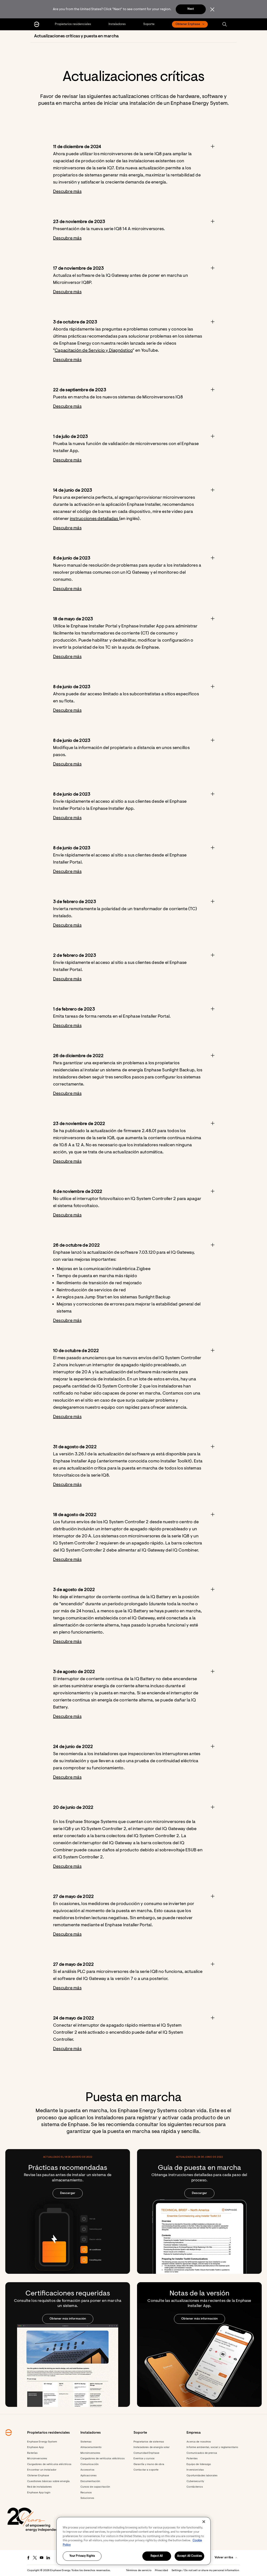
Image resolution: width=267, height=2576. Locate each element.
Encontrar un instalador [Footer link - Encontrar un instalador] (41, 2470)
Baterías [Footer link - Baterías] (32, 2453)
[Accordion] (133, 169)
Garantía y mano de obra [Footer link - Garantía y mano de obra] (149, 2464)
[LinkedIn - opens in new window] (48, 2557)
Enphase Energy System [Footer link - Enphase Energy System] (42, 2441)
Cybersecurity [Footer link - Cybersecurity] (195, 2481)
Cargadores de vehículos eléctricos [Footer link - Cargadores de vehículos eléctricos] (49, 2464)
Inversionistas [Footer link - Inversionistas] (195, 2470)
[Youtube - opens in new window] (41, 2557)
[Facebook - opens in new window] (28, 2557)
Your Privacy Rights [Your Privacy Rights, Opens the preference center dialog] (82, 2556)
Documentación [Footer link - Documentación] (90, 2481)
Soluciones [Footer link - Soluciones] (87, 2498)
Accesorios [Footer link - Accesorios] (87, 2470)
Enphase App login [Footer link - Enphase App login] (38, 2492)
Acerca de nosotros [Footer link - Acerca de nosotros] (199, 2441)
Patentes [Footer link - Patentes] (192, 2458)
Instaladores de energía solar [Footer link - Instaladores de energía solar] (152, 2447)
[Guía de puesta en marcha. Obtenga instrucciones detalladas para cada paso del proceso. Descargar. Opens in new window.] (199, 2211)
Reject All (157, 2556)
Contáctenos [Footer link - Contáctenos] (195, 2487)
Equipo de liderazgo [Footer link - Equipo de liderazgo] (199, 2464)
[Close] (204, 2521)
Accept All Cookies (189, 2556)
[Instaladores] (117, 24)
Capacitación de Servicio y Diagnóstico (94, 350)
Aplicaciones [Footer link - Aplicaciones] (88, 2475)
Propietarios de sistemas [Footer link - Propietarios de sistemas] (149, 2441)
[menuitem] (73, 24)
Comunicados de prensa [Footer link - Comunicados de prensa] (202, 2453)
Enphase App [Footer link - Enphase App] (35, 2447)
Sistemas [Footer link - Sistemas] (86, 2441)
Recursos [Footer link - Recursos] (86, 2492)
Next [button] (190, 9)
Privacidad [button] (161, 2570)
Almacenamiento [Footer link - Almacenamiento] (91, 2447)
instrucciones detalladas (94, 519)
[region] (133, 2541)
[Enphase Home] (36, 24)
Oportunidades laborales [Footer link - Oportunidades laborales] (202, 2475)
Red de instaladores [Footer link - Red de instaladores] (39, 2487)
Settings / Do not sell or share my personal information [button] (205, 2570)
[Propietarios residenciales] (73, 24)
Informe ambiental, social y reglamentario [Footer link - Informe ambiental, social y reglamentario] (212, 2447)
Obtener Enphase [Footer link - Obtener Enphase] (38, 2475)
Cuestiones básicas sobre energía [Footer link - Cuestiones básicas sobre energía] (48, 2481)
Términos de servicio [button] (138, 2570)
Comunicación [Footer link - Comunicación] (89, 2464)
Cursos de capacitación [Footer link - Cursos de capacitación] (95, 2487)
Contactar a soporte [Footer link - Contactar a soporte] (146, 2470)
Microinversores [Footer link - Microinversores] (37, 2458)
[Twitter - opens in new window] (35, 2557)
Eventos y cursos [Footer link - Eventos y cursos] (144, 2458)
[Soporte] (149, 24)
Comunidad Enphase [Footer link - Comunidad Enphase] (146, 2453)
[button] (224, 24)
